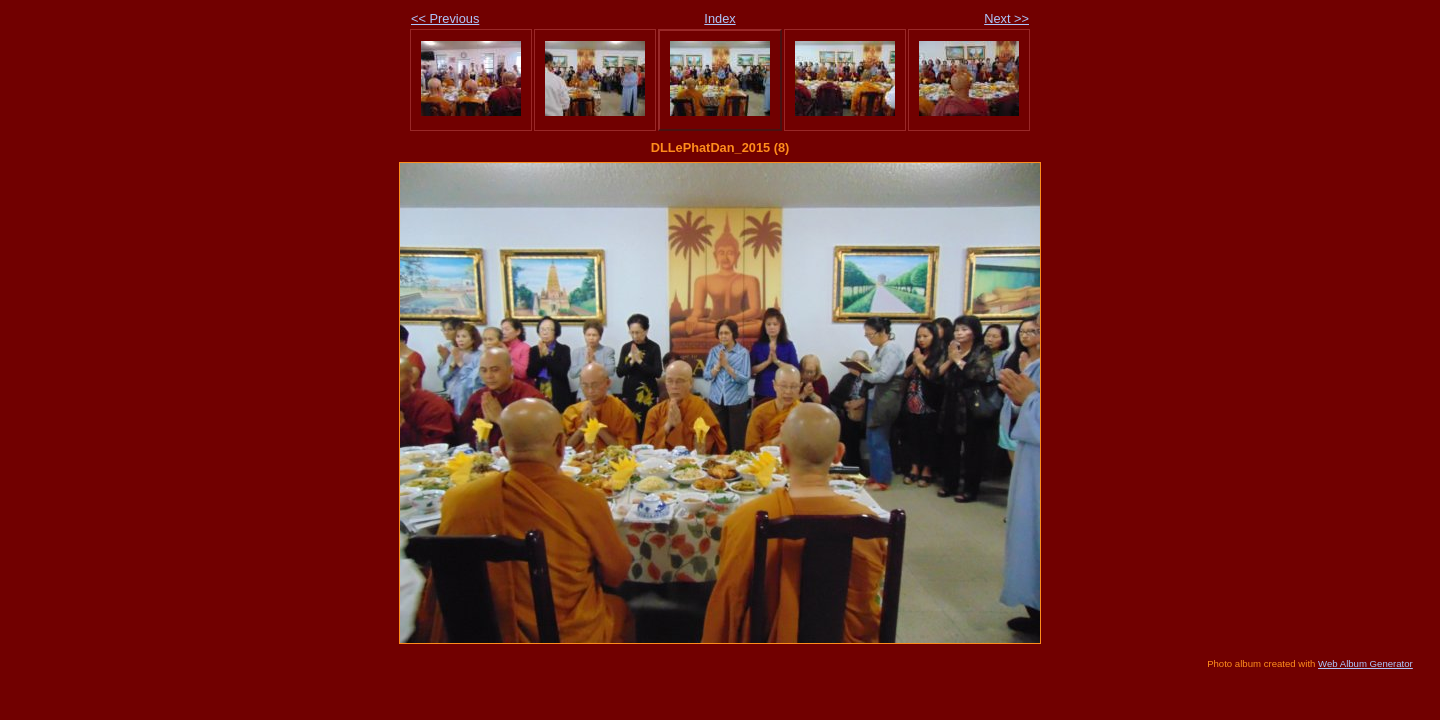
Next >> (1006, 18)
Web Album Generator (1365, 663)
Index (719, 18)
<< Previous (445, 18)
